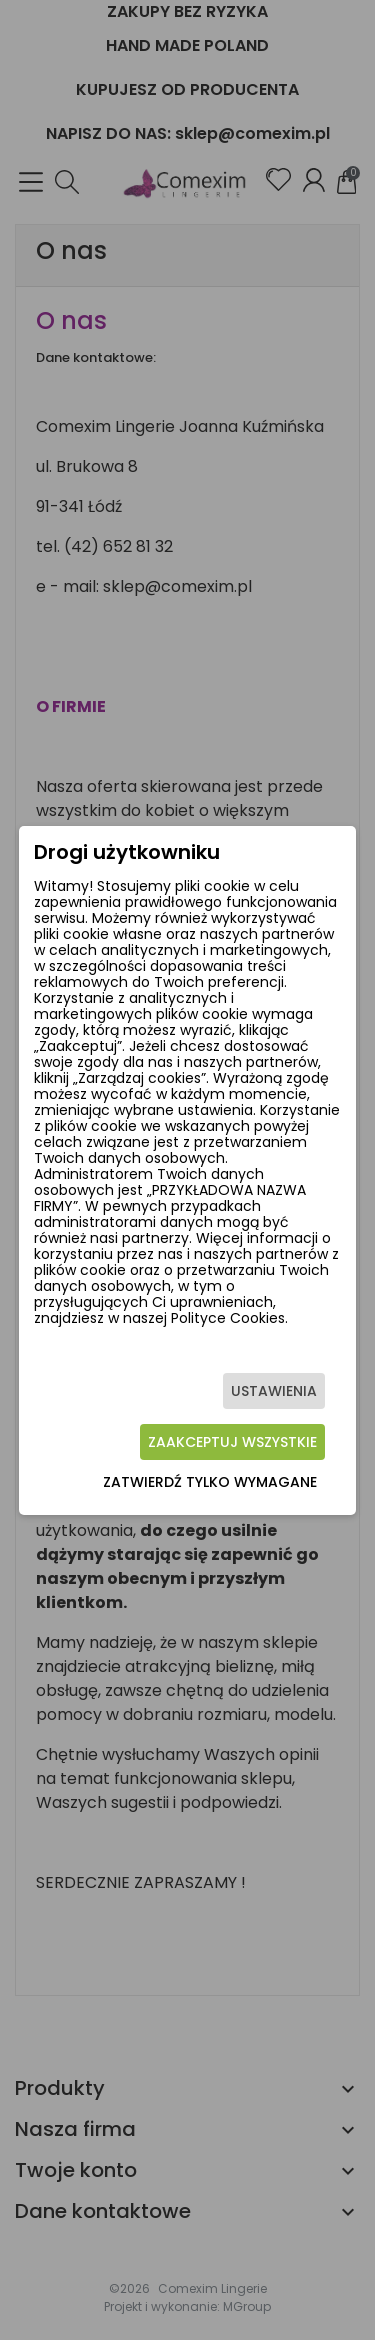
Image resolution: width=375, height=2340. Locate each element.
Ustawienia (274, 1391)
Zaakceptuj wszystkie (232, 1442)
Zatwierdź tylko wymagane (210, 1482)
